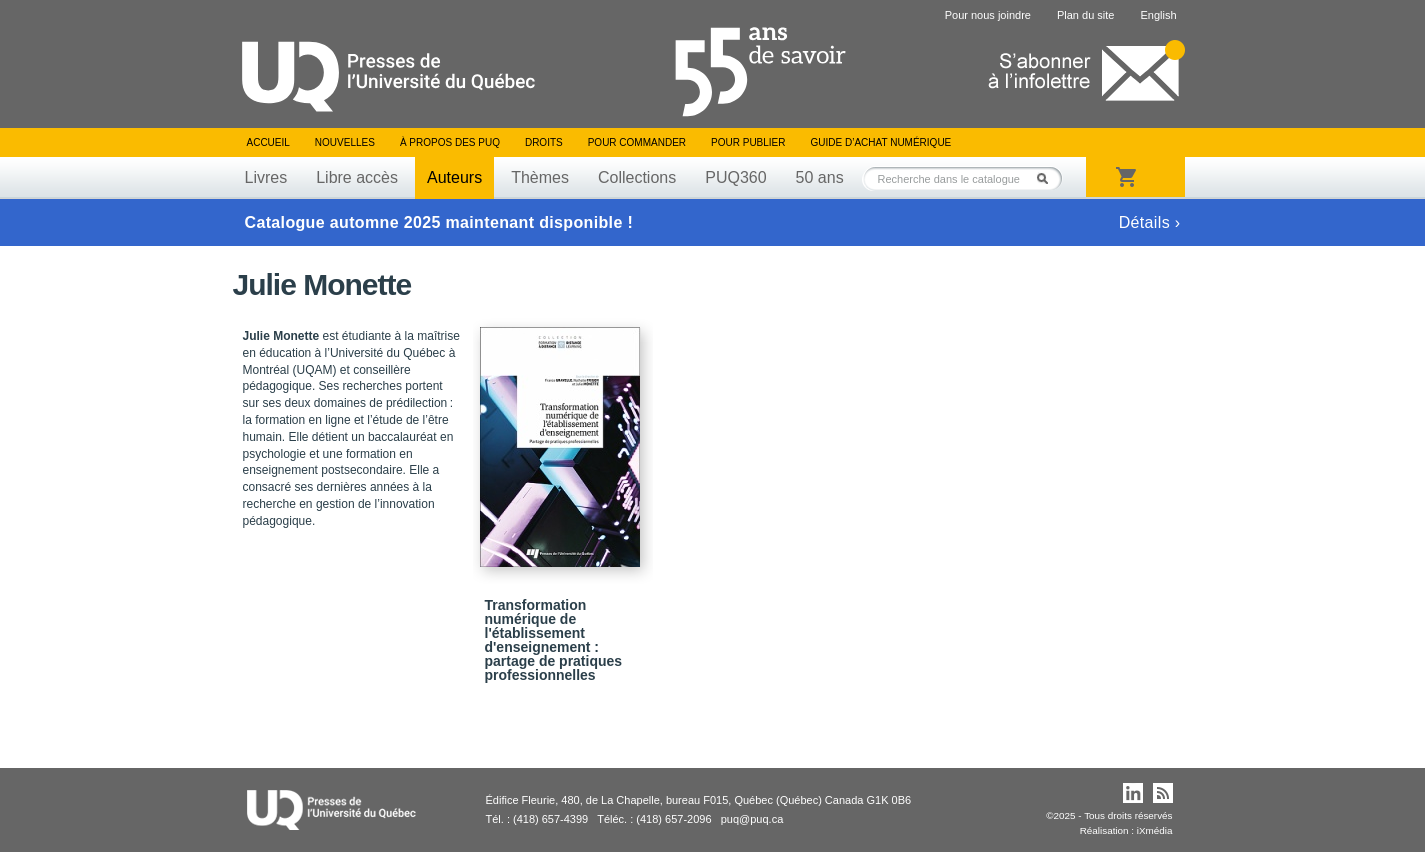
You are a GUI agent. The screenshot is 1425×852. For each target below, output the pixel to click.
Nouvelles (345, 142)
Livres (266, 177)
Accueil (268, 142)
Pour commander (637, 142)
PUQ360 (735, 177)
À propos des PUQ (450, 142)
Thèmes (540, 177)
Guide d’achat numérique (881, 142)
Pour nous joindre (988, 15)
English (1158, 15)
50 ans (820, 177)
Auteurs (454, 177)
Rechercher (1048, 178)
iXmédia (1155, 830)
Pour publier (748, 142)
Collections (637, 177)
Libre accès (357, 177)
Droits (544, 142)
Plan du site (1085, 15)
